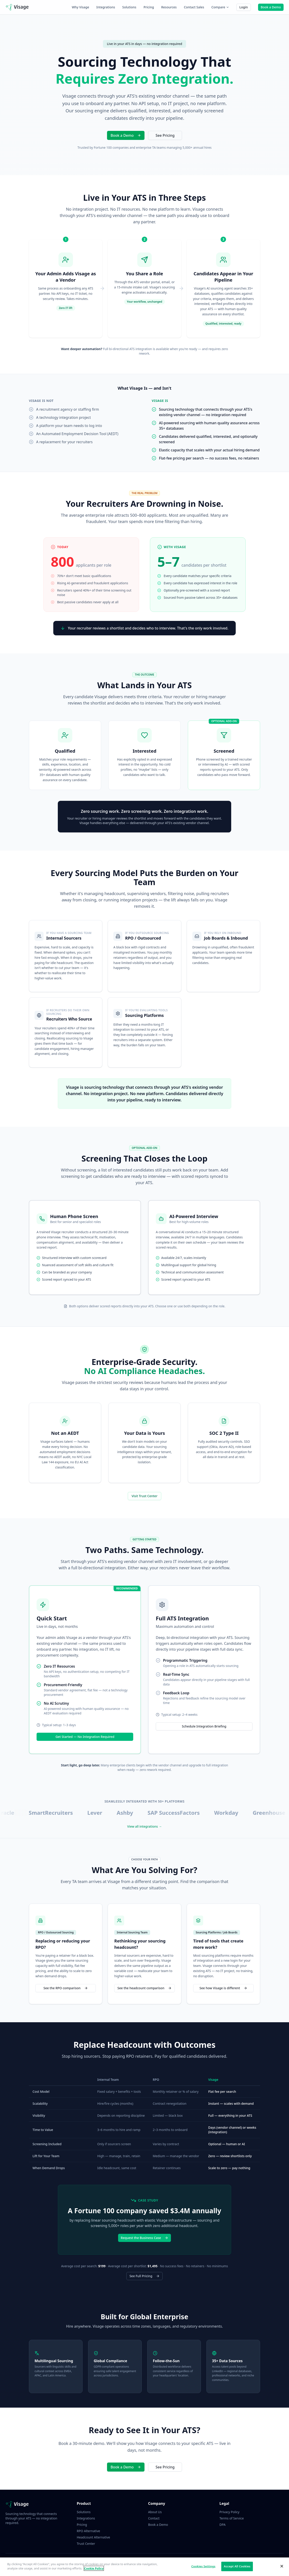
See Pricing (165, 135)
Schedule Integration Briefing (204, 1726)
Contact (154, 2518)
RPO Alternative (88, 2531)
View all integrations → (144, 1826)
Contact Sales (194, 7)
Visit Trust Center (145, 1496)
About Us (155, 2512)
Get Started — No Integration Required (85, 1737)
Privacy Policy (229, 2512)
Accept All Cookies (237, 2566)
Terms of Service (231, 2518)
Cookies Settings (203, 2566)
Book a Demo (271, 7)
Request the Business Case (144, 2238)
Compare (220, 7)
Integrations (105, 7)
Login (243, 7)
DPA (222, 2524)
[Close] (282, 2566)
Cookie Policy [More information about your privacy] (94, 2568)
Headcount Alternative (93, 2537)
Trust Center (86, 2543)
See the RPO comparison (65, 1988)
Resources (169, 7)
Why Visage (80, 7)
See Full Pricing (144, 2276)
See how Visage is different (223, 1988)
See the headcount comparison (144, 1988)
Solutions (129, 7)
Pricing (149, 7)
